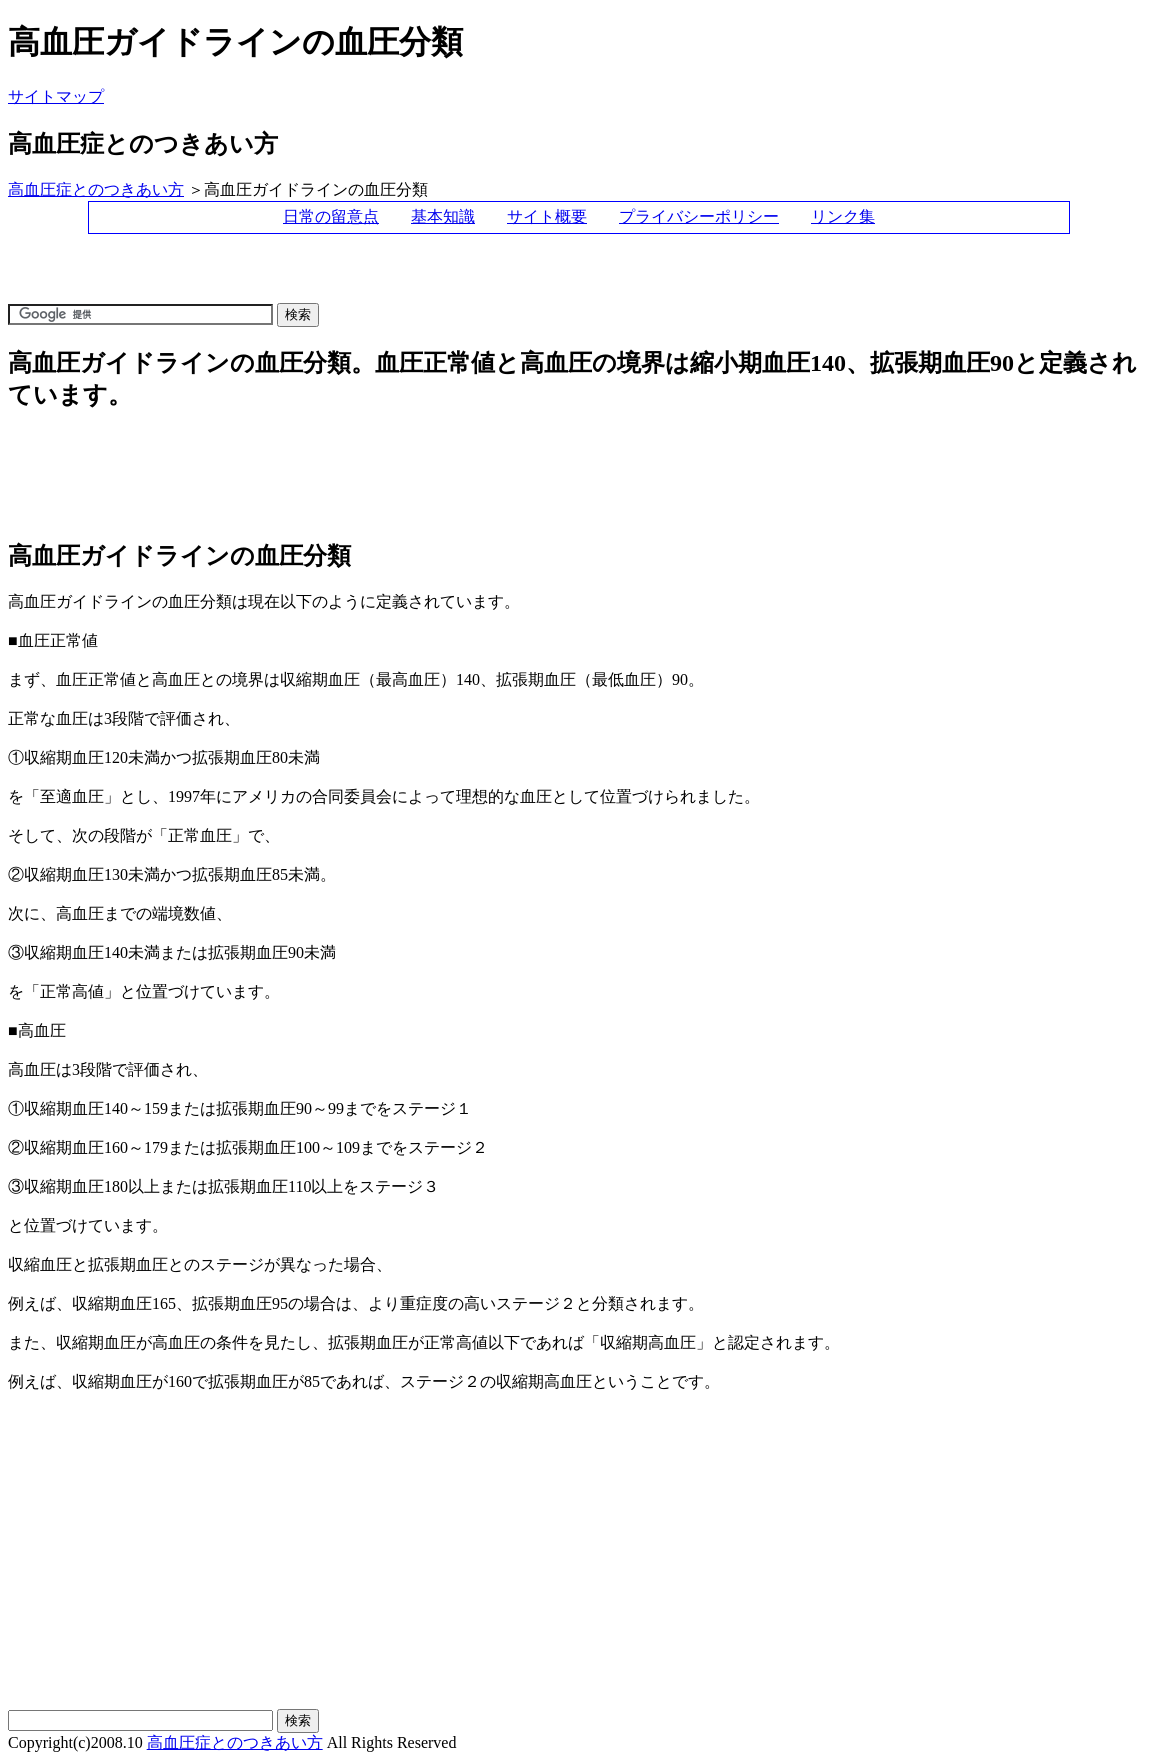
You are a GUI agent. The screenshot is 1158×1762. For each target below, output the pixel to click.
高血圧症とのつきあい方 (96, 189)
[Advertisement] (372, 277)
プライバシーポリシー (699, 216)
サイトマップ (56, 96)
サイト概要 (547, 216)
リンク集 (843, 216)
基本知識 (443, 216)
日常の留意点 (331, 216)
